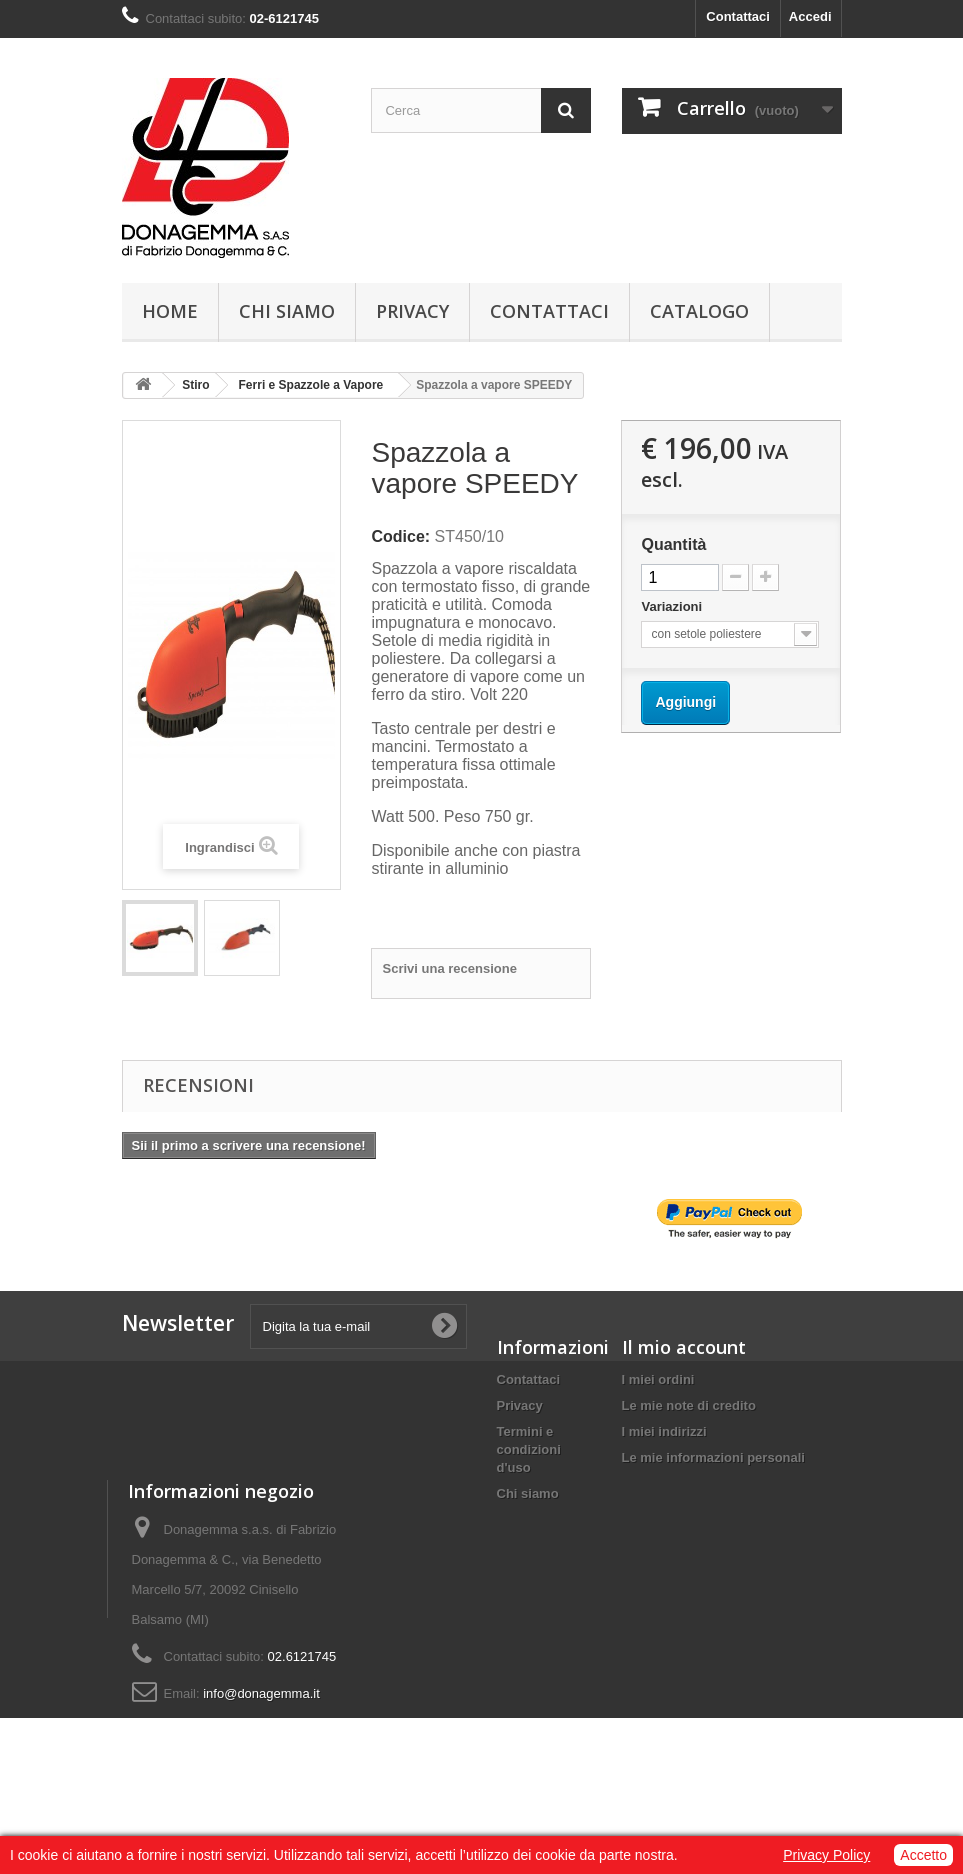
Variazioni (673, 606)
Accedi (810, 16)
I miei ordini (658, 1379)
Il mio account (684, 1347)
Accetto (923, 1855)
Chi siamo (287, 311)
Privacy (412, 311)
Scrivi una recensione (449, 968)
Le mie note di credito (689, 1405)
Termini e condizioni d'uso (529, 1449)
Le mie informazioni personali (713, 1457)
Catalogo (699, 311)
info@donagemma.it (761, 1742)
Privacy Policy (826, 1855)
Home (170, 311)
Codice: (400, 536)
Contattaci (738, 16)
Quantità (673, 544)
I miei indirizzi (664, 1431)
